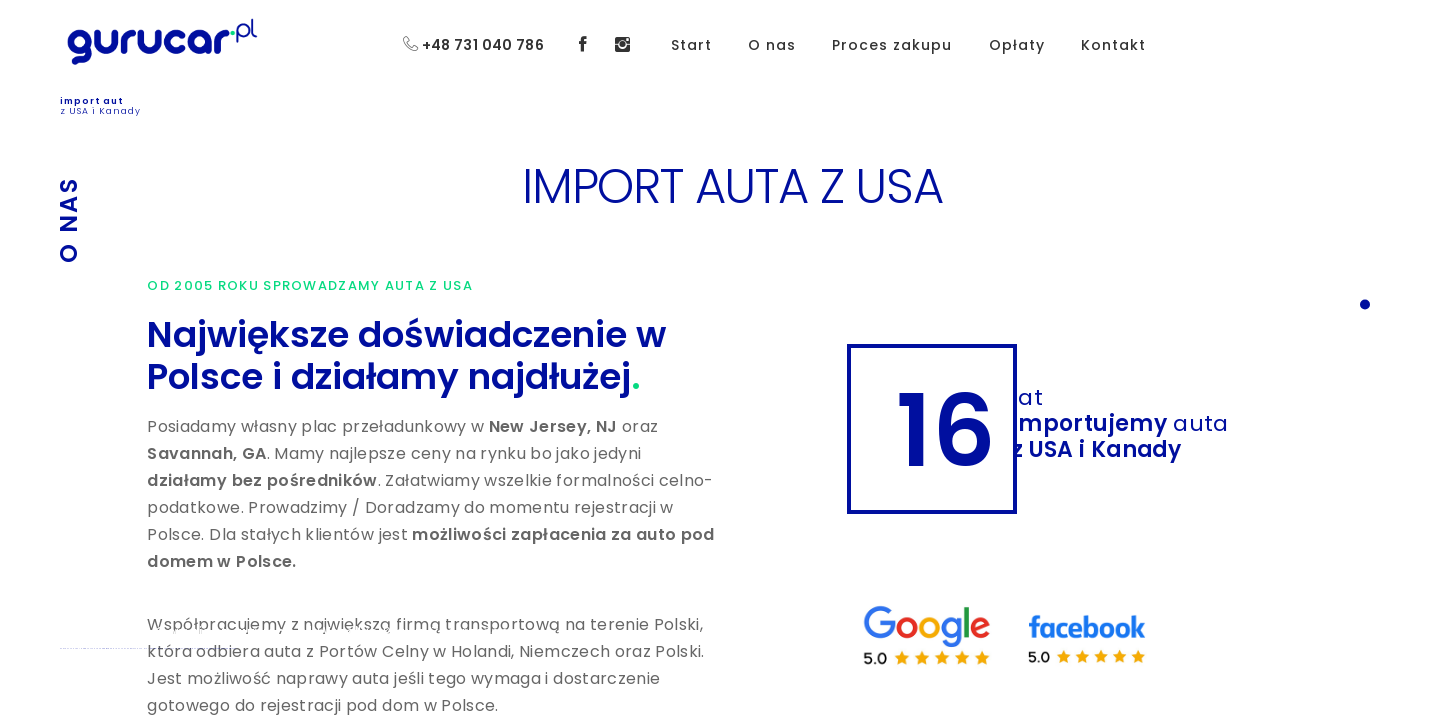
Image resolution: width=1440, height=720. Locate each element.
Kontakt (1113, 45)
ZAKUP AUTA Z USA (69, 648)
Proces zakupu (892, 45)
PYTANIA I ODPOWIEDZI (150, 648)
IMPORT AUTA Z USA (89, 648)
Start (691, 45)
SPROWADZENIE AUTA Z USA (114, 648)
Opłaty (1017, 45)
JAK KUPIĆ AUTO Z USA (175, 648)
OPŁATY (133, 648)
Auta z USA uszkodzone (197, 648)
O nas (772, 45)
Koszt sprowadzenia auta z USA (223, 648)
